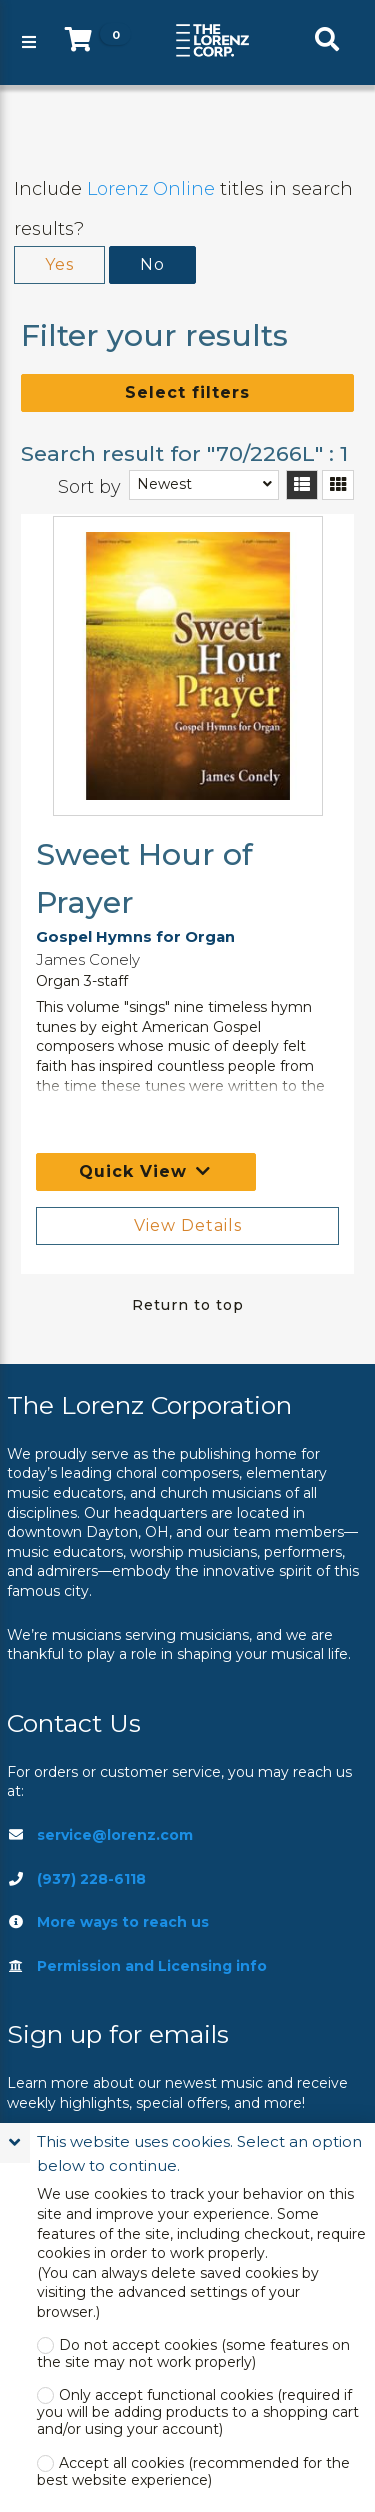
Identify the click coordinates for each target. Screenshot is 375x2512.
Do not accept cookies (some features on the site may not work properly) (193, 2354)
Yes (59, 264)
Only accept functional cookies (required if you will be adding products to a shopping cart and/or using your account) (198, 2412)
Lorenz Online (151, 189)
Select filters (187, 392)
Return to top (188, 1305)
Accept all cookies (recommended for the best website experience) (193, 2472)
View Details (188, 1225)
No (152, 264)
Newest (164, 484)
